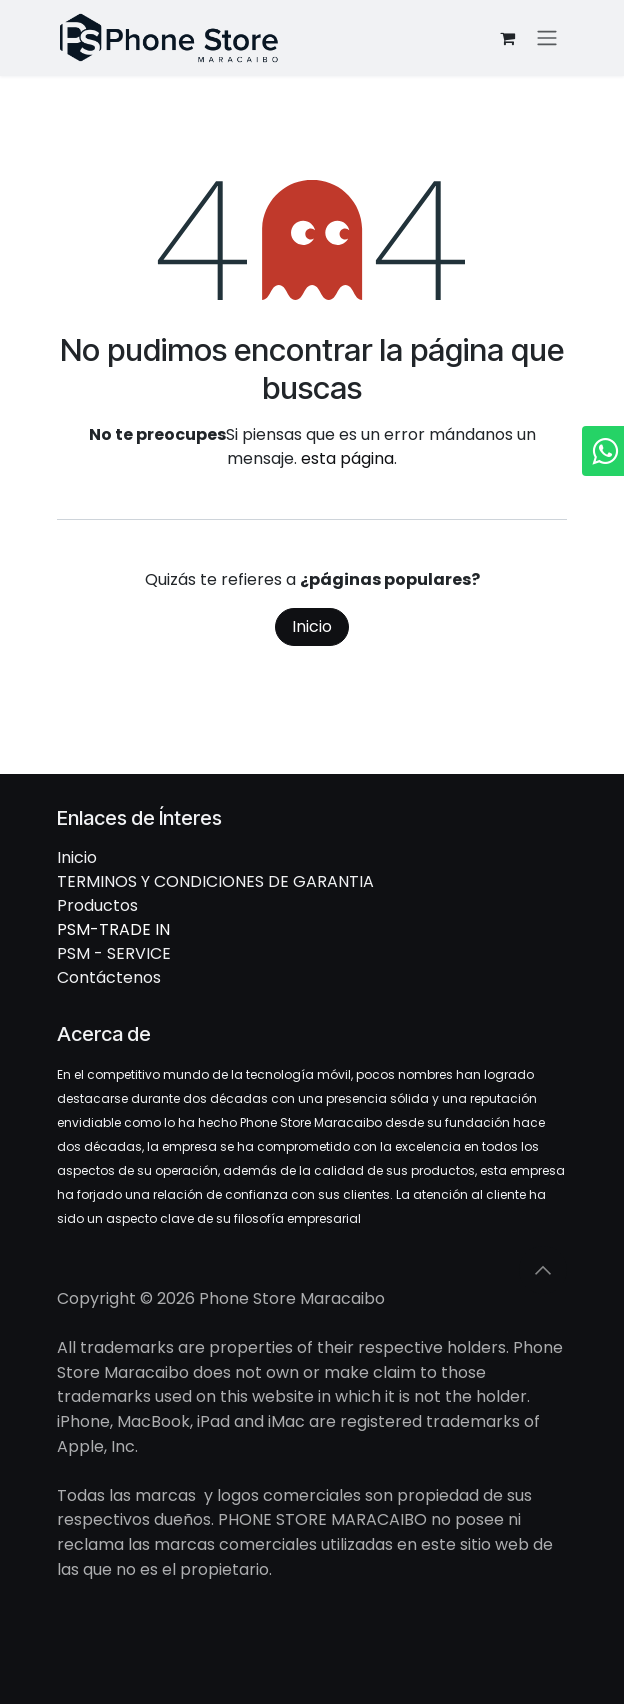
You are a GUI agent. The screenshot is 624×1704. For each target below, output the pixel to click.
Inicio (312, 626)
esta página (347, 458)
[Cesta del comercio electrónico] (507, 38)
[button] (543, 1270)
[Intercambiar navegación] (547, 38)
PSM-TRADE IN (113, 929)
